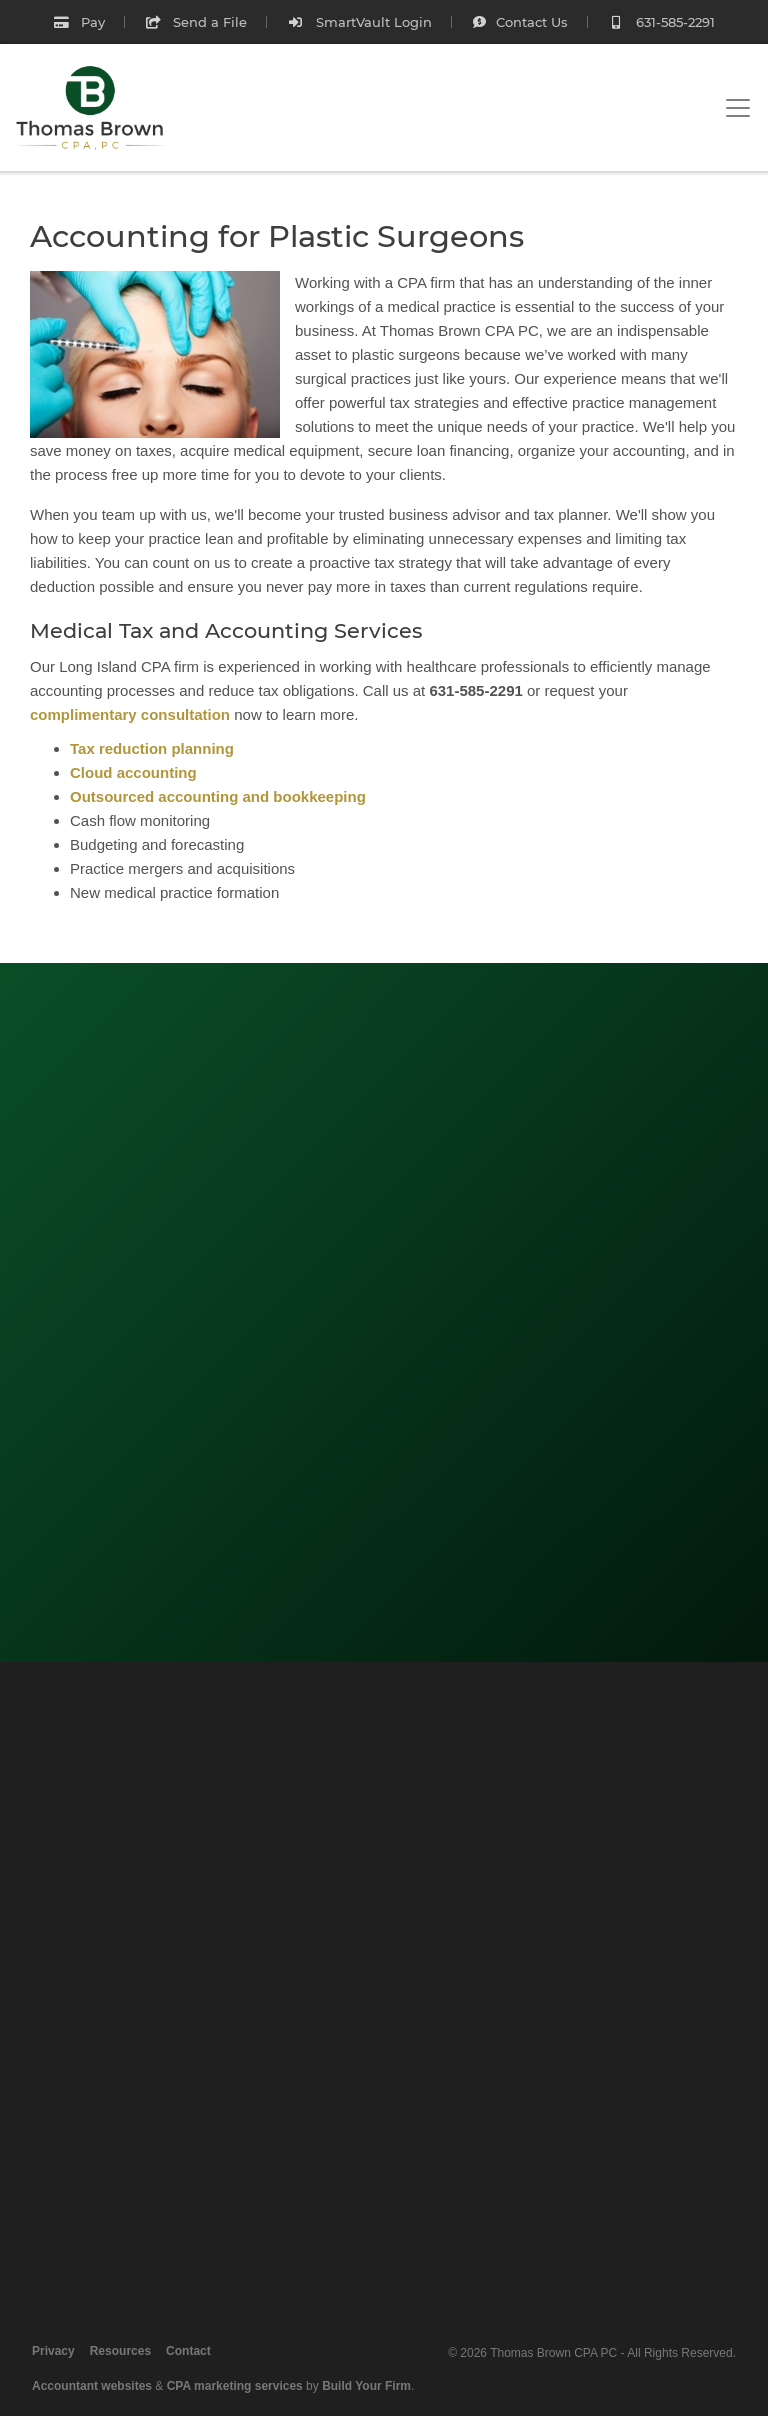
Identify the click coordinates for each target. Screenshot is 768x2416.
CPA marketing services (235, 2386)
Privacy (53, 2351)
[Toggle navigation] (738, 108)
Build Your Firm (366, 2386)
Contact (188, 2351)
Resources (120, 2351)
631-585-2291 (661, 22)
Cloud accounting (133, 772)
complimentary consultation (130, 714)
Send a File (196, 22)
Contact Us (520, 22)
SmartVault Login (359, 22)
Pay (79, 22)
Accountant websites (92, 2386)
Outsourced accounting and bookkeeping (218, 796)
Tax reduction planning (152, 748)
